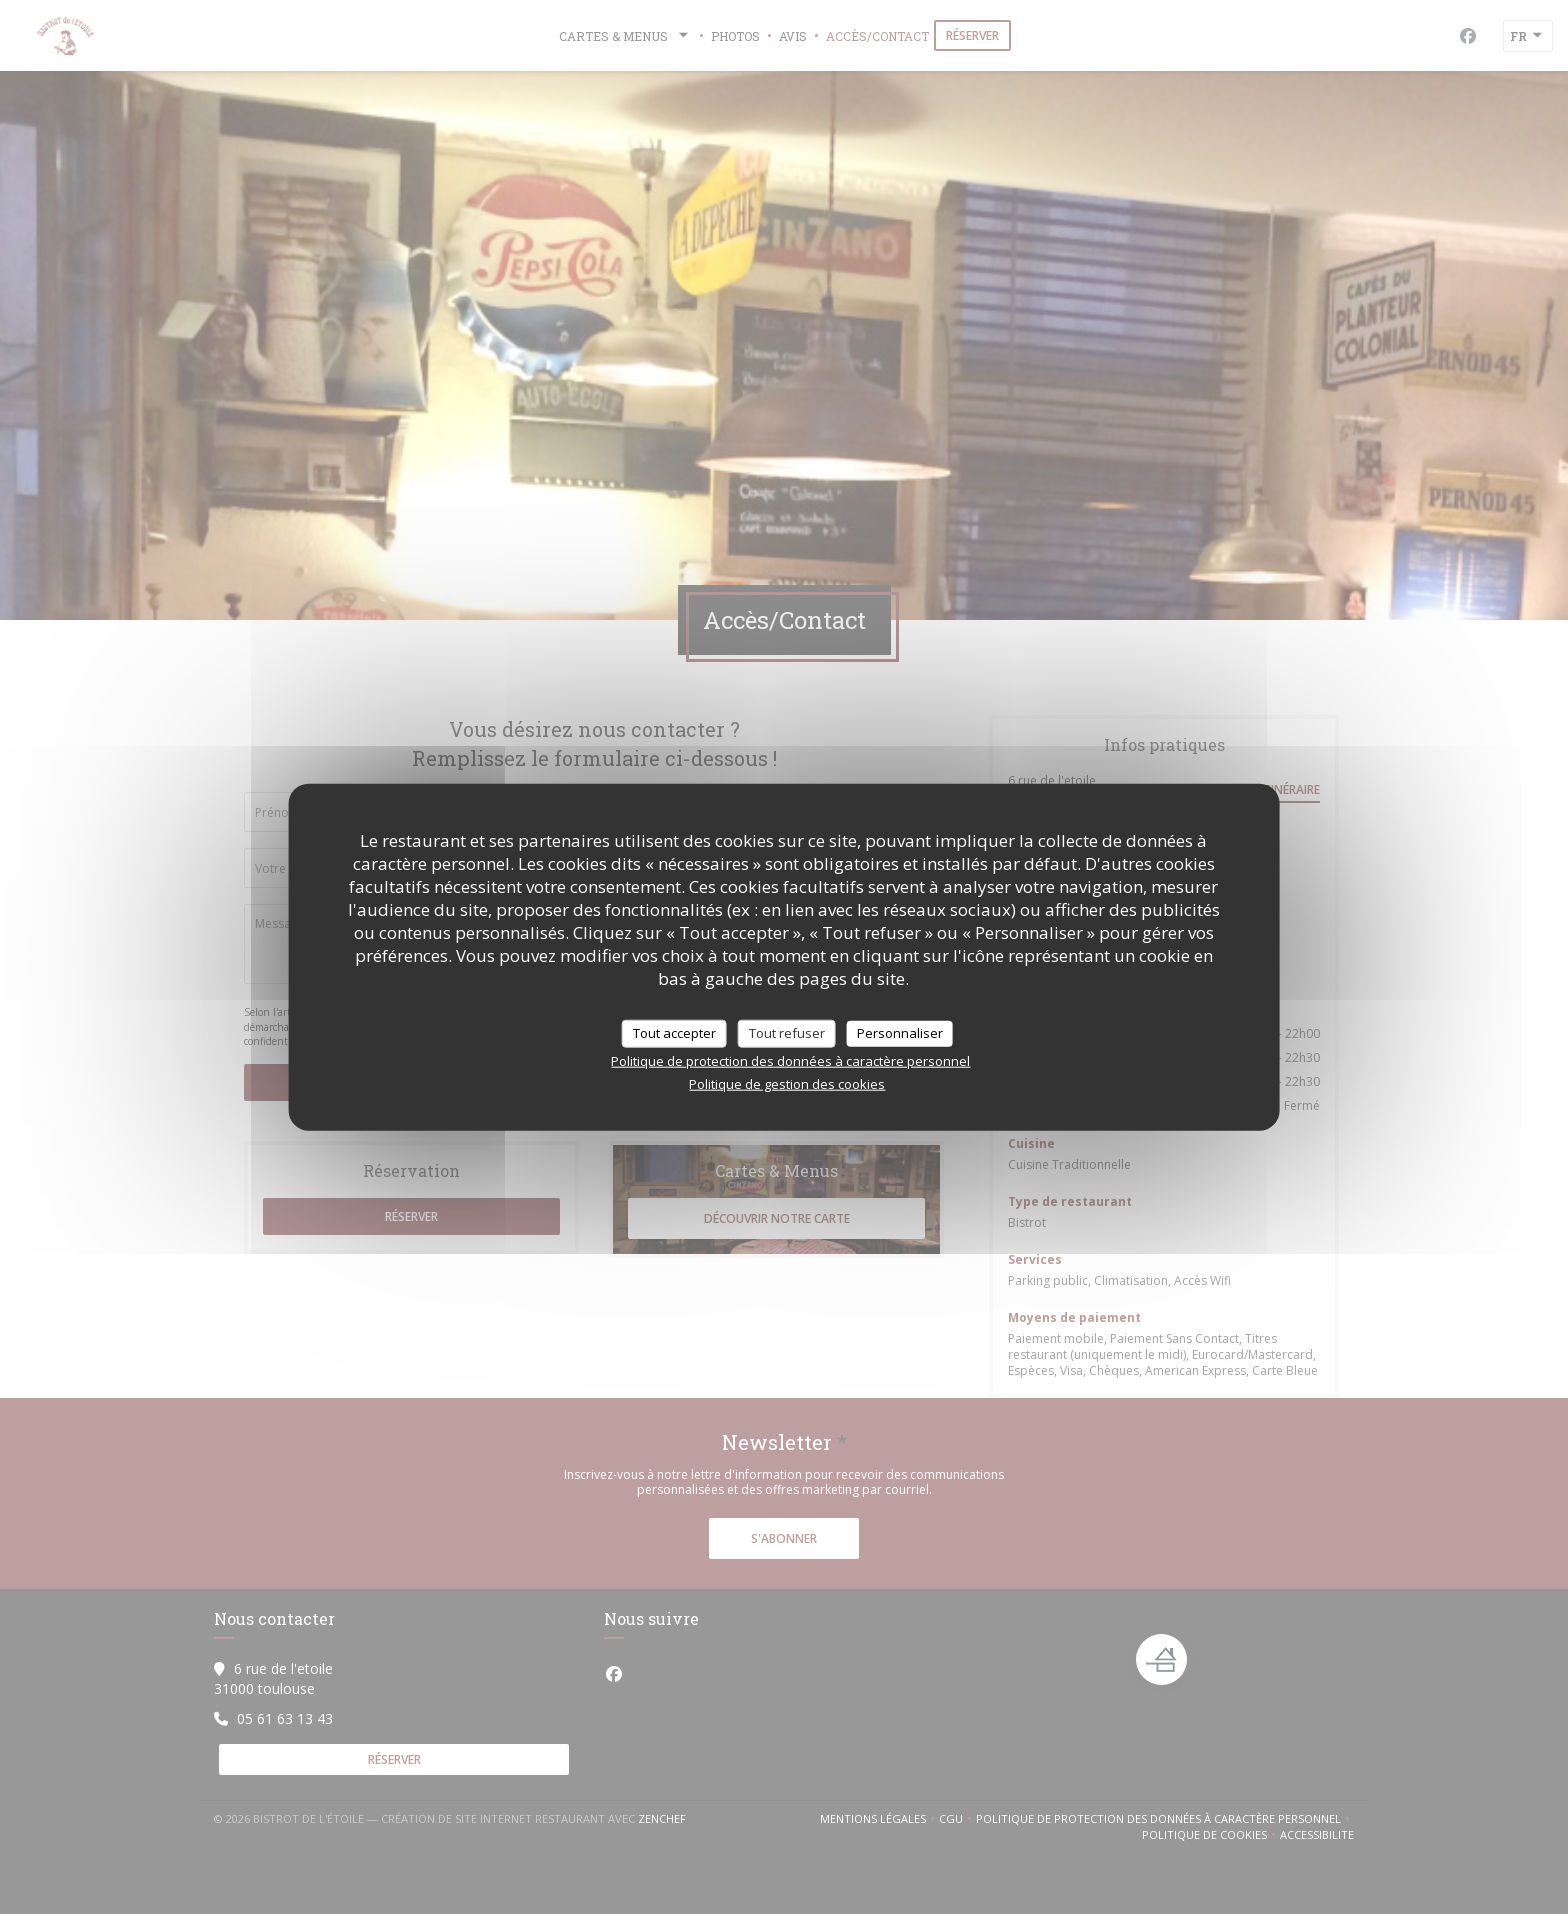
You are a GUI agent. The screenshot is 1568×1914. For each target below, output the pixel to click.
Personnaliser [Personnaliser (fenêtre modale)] (900, 1033)
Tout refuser (787, 1033)
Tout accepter (674, 1033)
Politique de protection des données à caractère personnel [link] (790, 1060)
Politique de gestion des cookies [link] (787, 1083)
